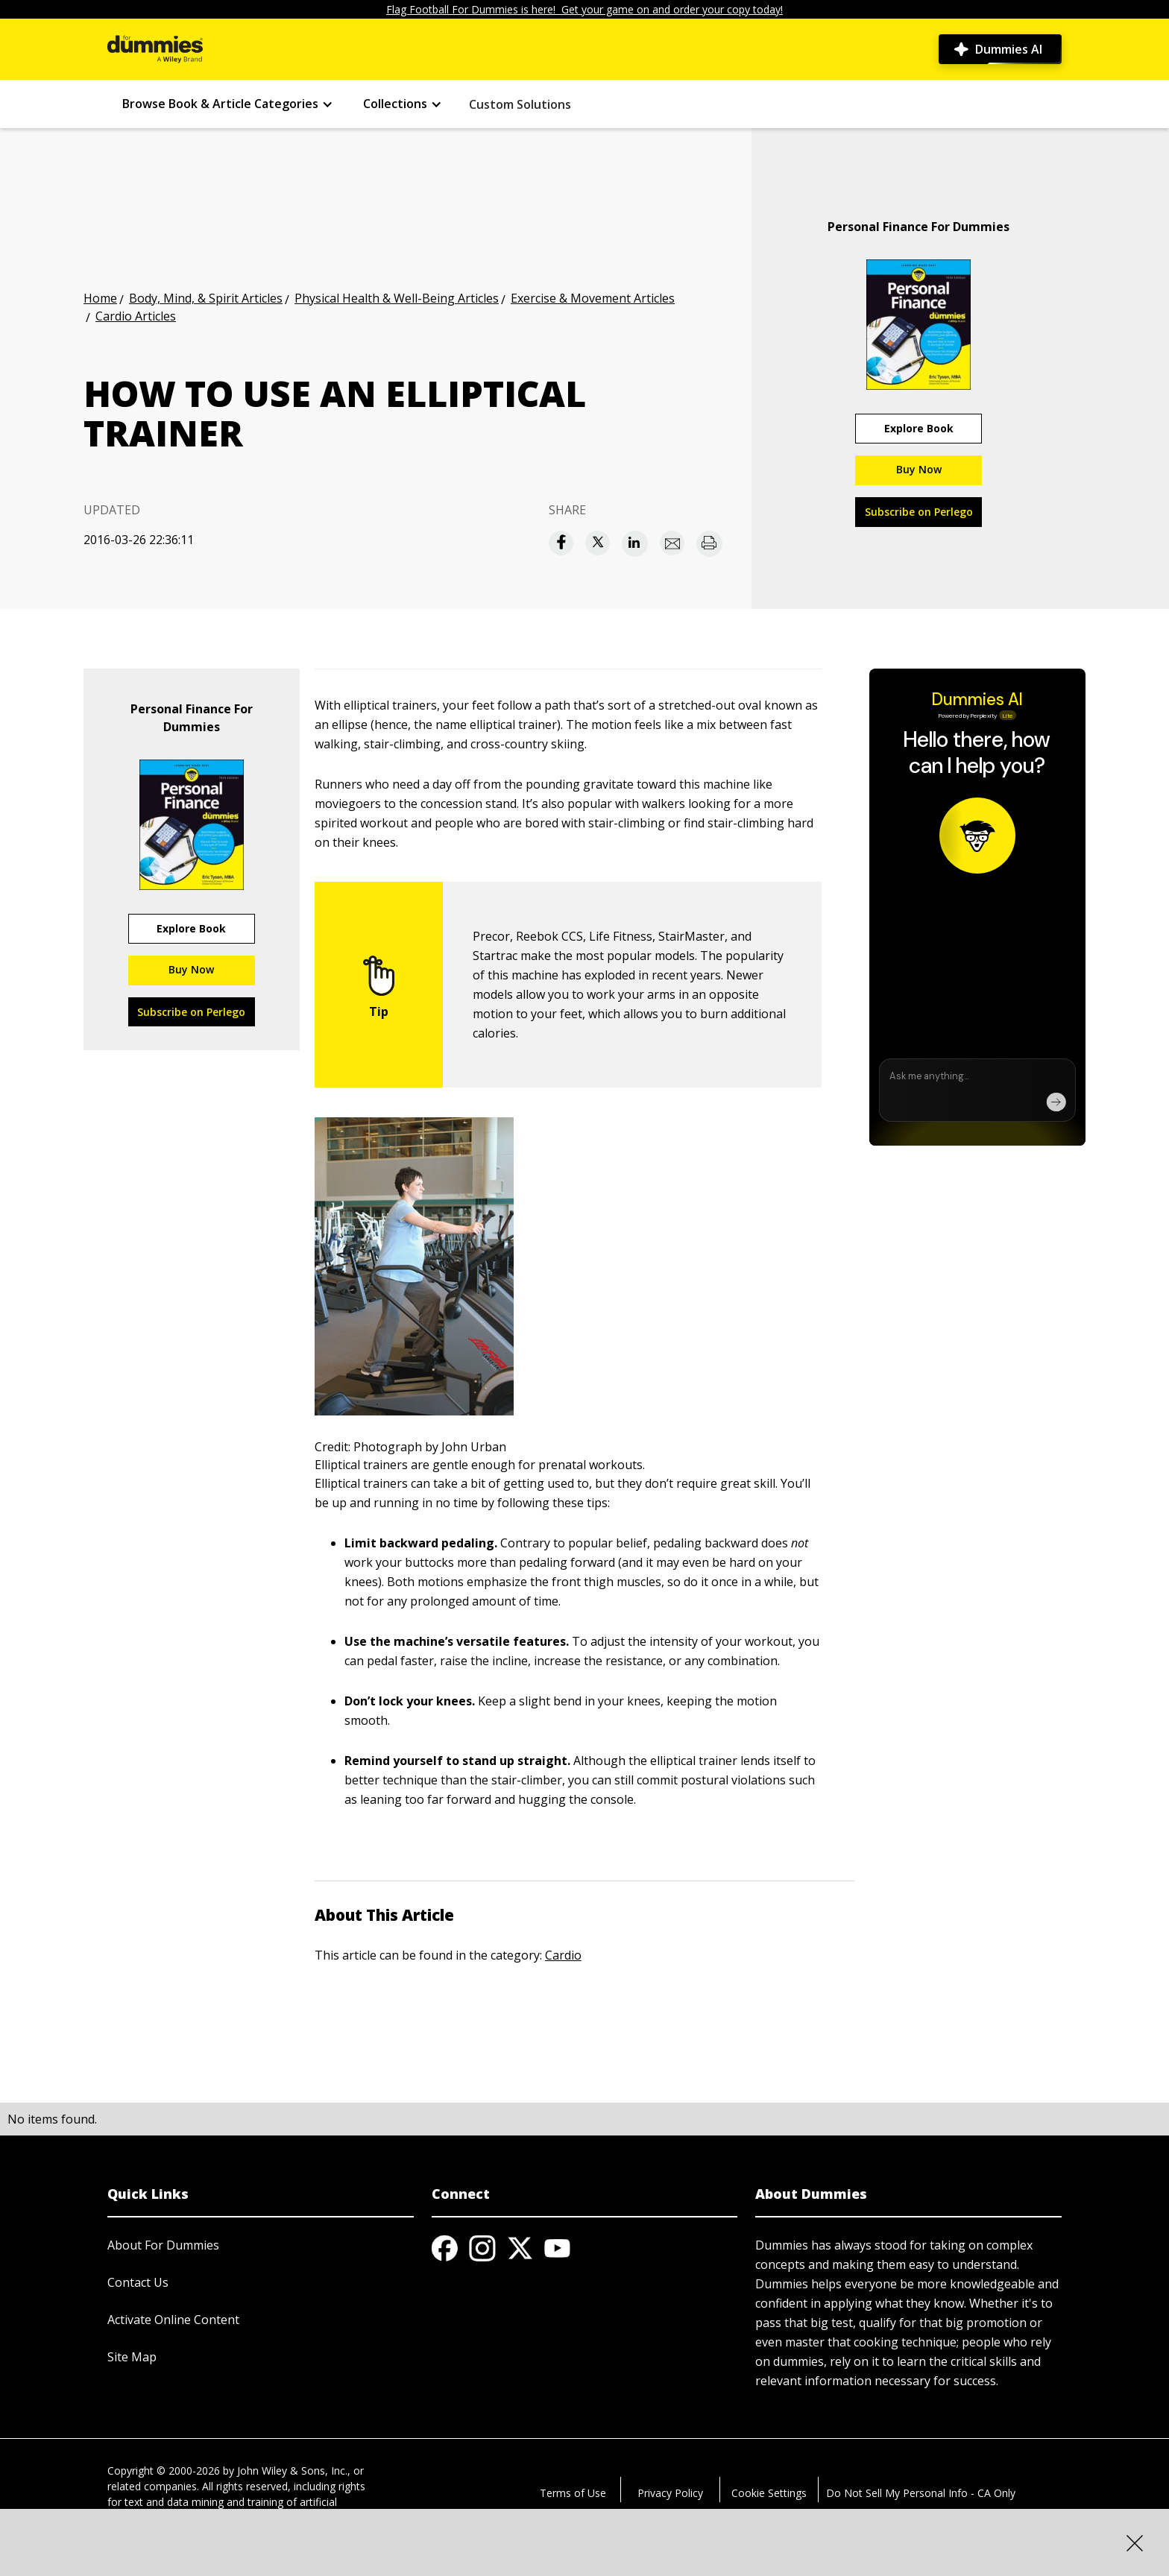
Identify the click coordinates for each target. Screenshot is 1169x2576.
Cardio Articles (135, 316)
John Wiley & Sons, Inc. (292, 2470)
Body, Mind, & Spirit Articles (206, 298)
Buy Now (919, 469)
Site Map (132, 2357)
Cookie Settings (769, 2493)
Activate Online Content (173, 2319)
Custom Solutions (520, 104)
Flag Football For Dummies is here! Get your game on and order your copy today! (584, 9)
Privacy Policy (670, 2493)
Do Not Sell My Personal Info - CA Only (920, 2493)
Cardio (563, 1955)
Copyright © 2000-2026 (163, 2470)
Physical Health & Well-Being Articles (396, 298)
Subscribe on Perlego (919, 512)
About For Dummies (163, 2245)
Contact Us (137, 2282)
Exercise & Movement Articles (593, 298)
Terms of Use (573, 2493)
